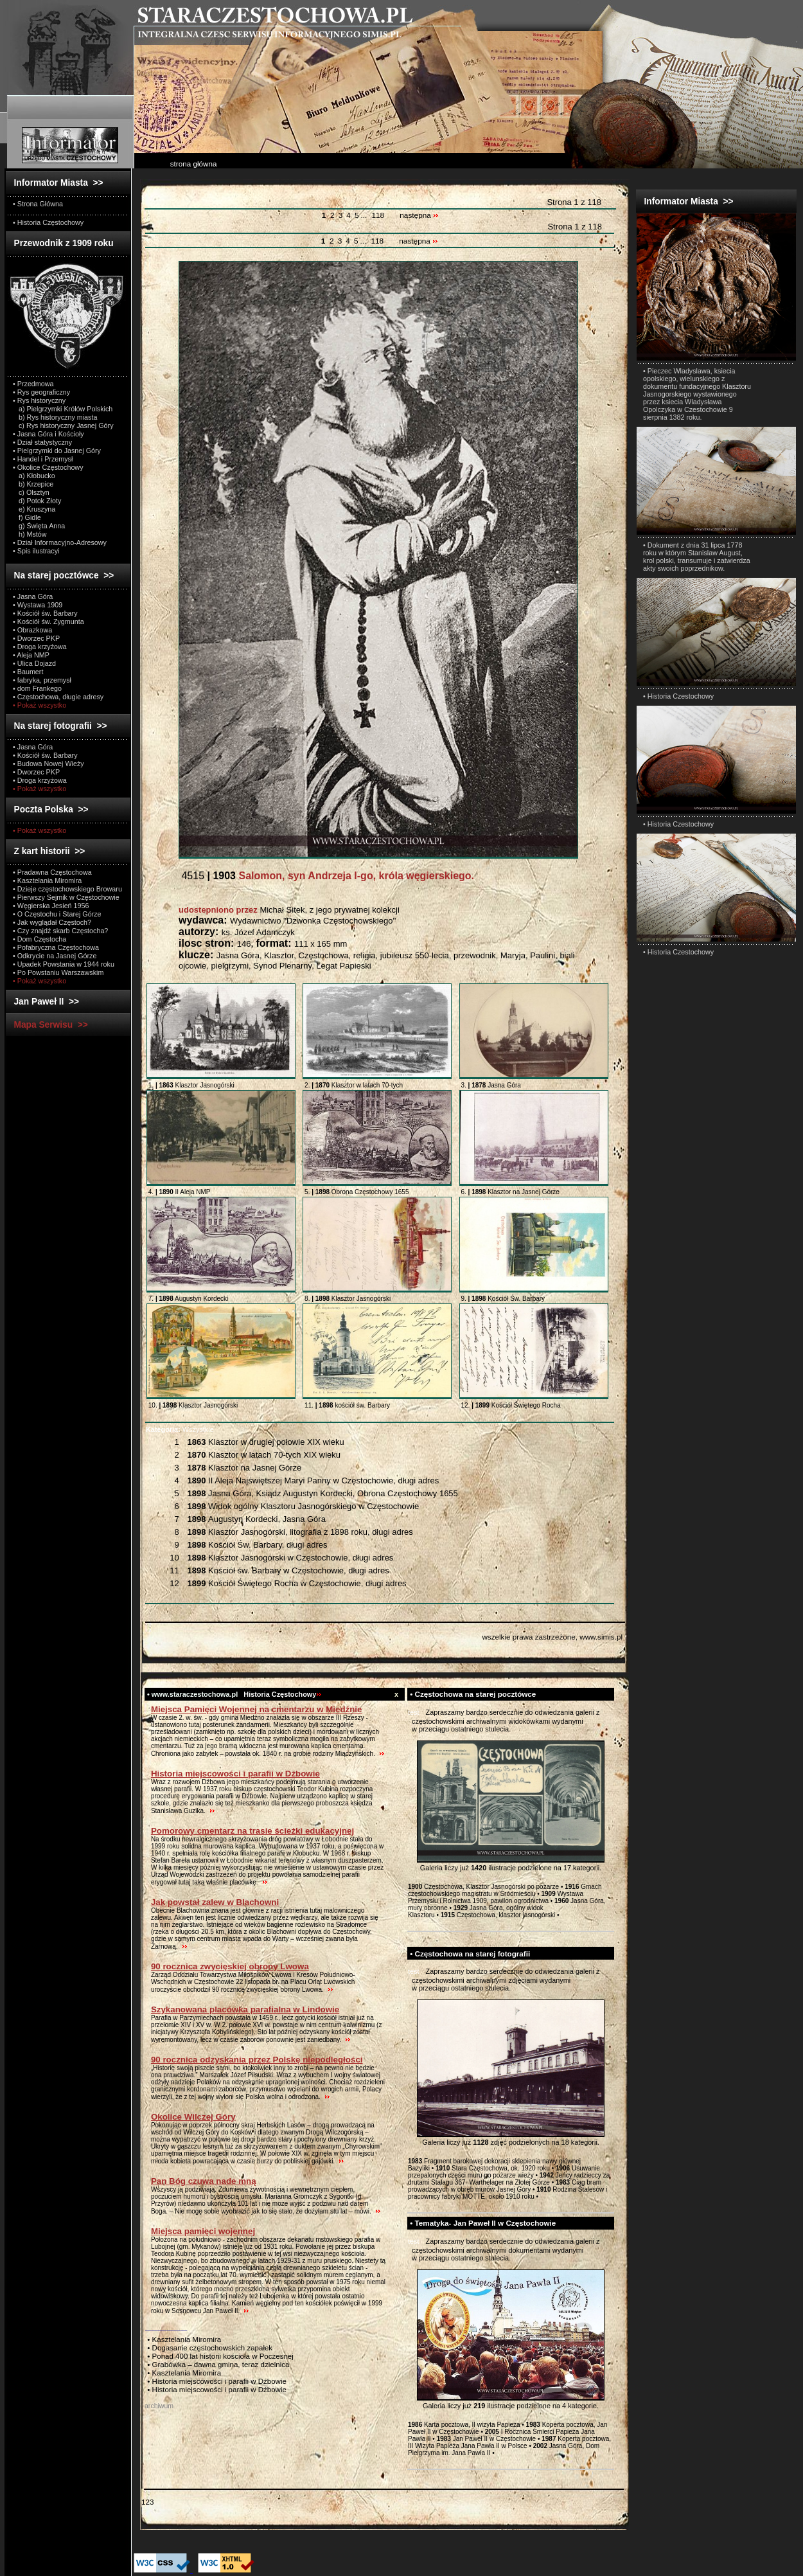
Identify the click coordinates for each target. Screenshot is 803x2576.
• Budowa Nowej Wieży (48, 763)
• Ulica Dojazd (34, 663)
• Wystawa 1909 (37, 605)
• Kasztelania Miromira (47, 880)
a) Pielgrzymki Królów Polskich (62, 409)
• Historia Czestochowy (678, 696)
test (413, 1712)
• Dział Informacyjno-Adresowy (60, 542)
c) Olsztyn (31, 492)
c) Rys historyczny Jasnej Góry (63, 425)
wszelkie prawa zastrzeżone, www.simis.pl (552, 1636)
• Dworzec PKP (36, 638)
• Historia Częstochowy (48, 222)
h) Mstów (30, 534)
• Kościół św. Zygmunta (48, 621)
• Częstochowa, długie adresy (58, 697)
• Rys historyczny (39, 400)
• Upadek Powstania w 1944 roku (63, 964)
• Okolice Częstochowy (48, 467)
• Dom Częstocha (39, 939)
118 (377, 215)
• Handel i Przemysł (43, 459)
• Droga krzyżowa (40, 646)
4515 (326, 875)
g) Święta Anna (39, 526)
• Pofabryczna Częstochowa (56, 947)
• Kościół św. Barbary (45, 613)
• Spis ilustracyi (36, 551)
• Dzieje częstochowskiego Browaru (67, 889)
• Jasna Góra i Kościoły (48, 434)
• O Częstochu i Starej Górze (57, 914)
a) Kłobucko (34, 475)
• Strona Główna (38, 204)
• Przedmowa (33, 384)
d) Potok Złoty (37, 501)
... (364, 215)
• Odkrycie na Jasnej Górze (54, 956)
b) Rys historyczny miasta (55, 417)
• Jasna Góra (33, 596)
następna (419, 215)
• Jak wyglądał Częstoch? (52, 922)
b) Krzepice (33, 484)
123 (147, 2502)
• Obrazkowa (32, 630)
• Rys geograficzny (41, 392)
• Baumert (28, 671)
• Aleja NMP (31, 655)
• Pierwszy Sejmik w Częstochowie (66, 897)
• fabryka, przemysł (42, 680)
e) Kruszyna (34, 509)
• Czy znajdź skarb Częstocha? (60, 931)
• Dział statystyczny (42, 442)
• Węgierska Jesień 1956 (51, 905)
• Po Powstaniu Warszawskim (58, 972)
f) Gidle (27, 517)
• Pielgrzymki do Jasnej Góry (57, 450)
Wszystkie (180, 1429)
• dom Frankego (37, 688)
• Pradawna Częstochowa (52, 872)
